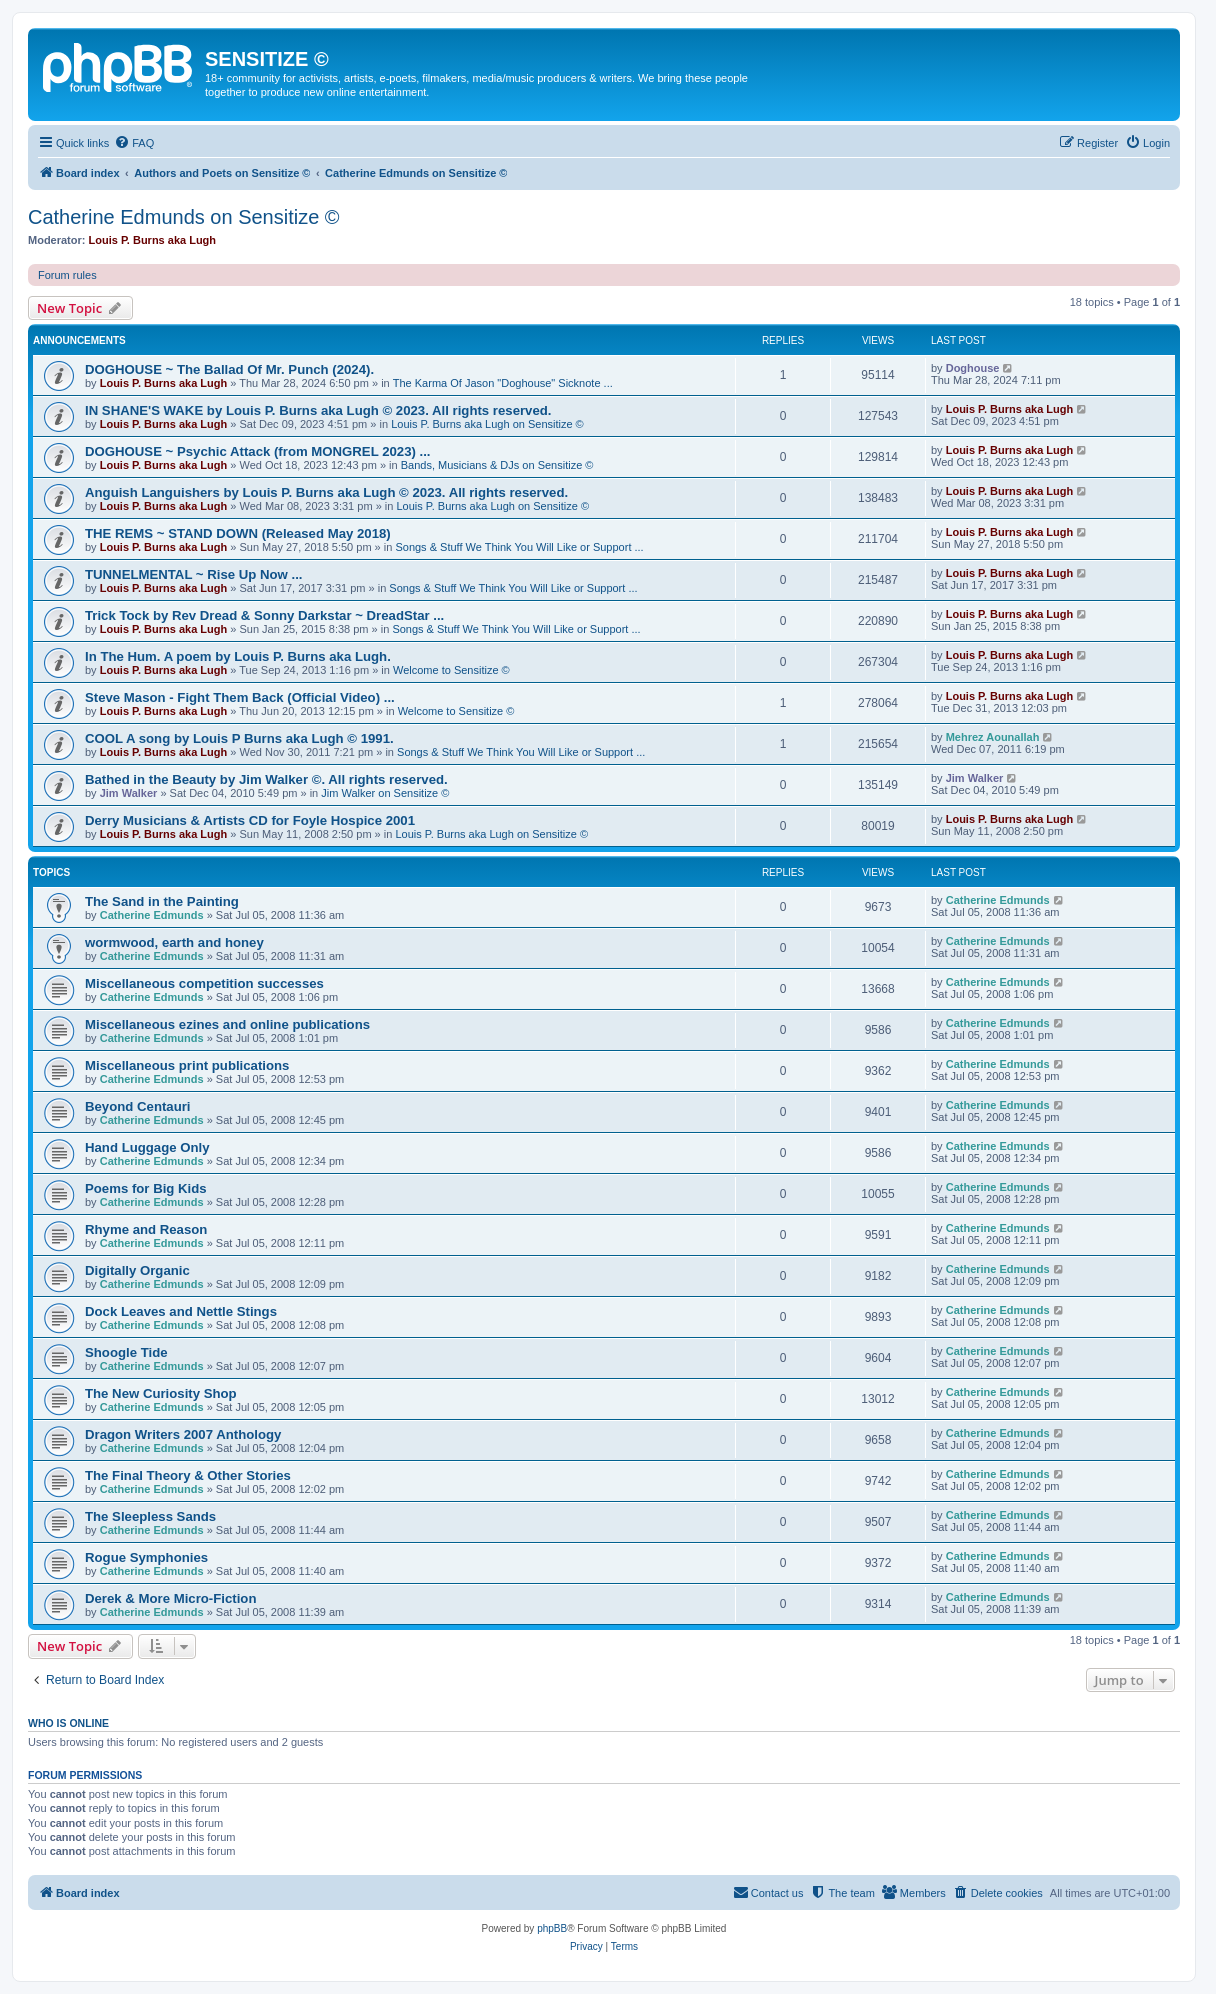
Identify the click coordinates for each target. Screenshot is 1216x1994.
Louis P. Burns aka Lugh (153, 240)
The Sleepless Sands (150, 1516)
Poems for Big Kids (146, 1188)
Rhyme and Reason (146, 1229)
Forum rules (67, 275)
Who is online (68, 1723)
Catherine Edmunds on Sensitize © (184, 217)
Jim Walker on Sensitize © (385, 793)
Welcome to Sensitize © (451, 670)
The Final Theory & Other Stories (188, 1475)
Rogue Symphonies (146, 1557)
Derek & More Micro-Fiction (170, 1598)
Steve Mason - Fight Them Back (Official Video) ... (240, 697)
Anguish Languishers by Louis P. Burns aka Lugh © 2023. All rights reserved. (326, 492)
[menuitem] (134, 143)
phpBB (552, 1928)
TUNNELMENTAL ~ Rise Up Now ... (193, 574)
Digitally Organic (137, 1270)
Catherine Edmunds (152, 915)
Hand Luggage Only (147, 1147)
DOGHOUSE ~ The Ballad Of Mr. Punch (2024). (229, 369)
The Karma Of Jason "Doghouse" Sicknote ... (503, 383)
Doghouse (973, 368)
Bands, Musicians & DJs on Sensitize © (497, 465)
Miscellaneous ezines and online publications (227, 1024)
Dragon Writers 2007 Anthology (183, 1434)
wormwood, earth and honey (174, 942)
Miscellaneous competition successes (204, 983)
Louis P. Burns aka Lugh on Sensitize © (487, 424)
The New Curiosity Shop (161, 1393)
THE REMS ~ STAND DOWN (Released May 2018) (238, 533)
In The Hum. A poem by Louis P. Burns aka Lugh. (238, 656)
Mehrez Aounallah (993, 737)
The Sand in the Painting (162, 901)
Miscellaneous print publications (187, 1065)
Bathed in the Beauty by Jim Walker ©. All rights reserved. (266, 779)
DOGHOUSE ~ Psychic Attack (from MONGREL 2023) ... (258, 451)
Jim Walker (129, 793)
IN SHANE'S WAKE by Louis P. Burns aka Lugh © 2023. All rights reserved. (318, 410)
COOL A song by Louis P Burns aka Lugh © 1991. (239, 738)
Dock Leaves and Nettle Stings (181, 1311)
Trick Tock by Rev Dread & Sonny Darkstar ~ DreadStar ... (264, 615)
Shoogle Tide (126, 1352)
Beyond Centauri (138, 1106)
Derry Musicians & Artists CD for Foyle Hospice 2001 (250, 820)
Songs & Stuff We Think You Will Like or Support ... (519, 547)
